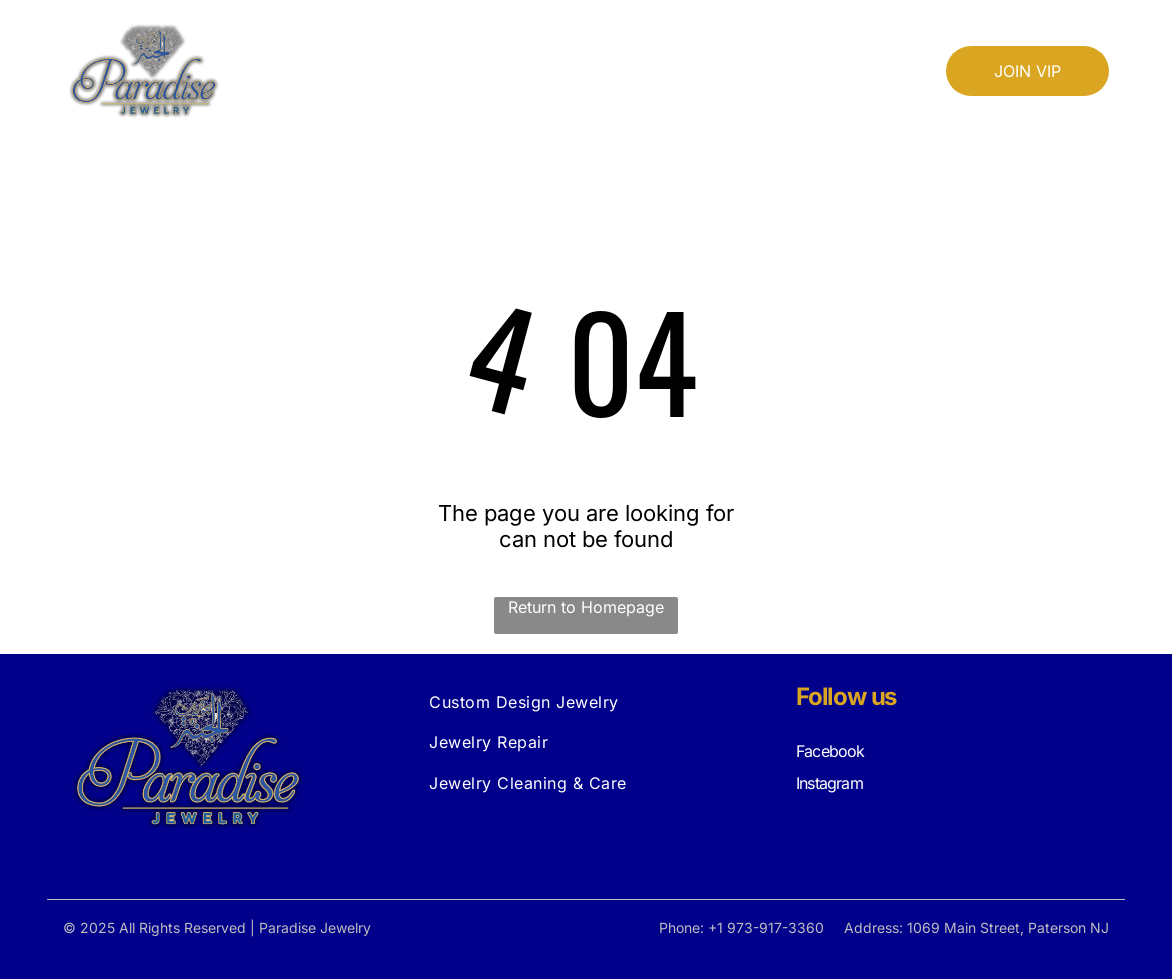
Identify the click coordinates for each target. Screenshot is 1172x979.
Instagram (829, 783)
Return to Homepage (586, 607)
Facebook (830, 751)
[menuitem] (438, 46)
